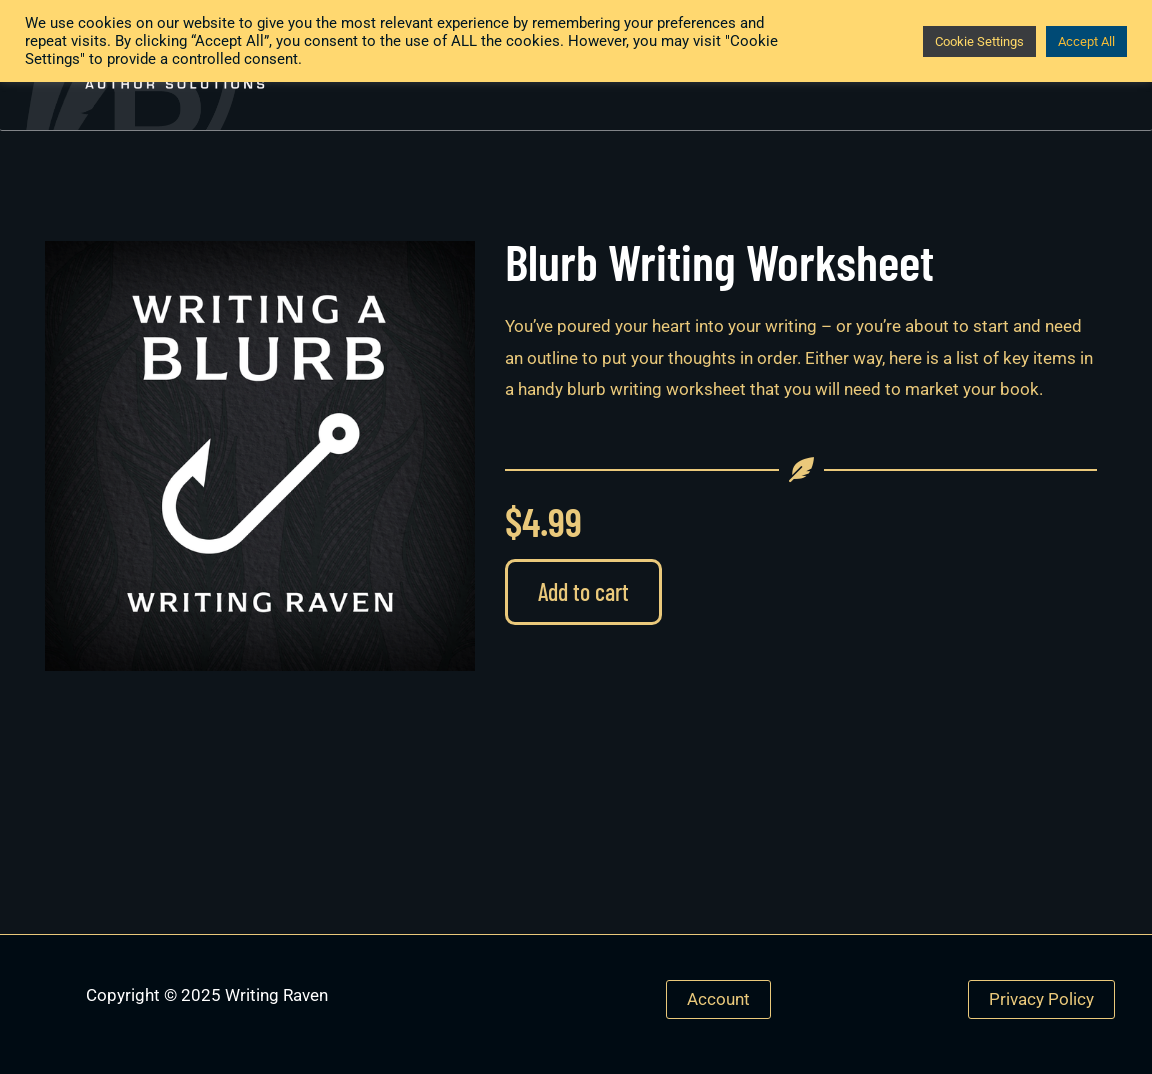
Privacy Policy (1041, 999)
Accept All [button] (1086, 41)
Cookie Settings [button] (979, 41)
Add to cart (583, 591)
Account (718, 999)
